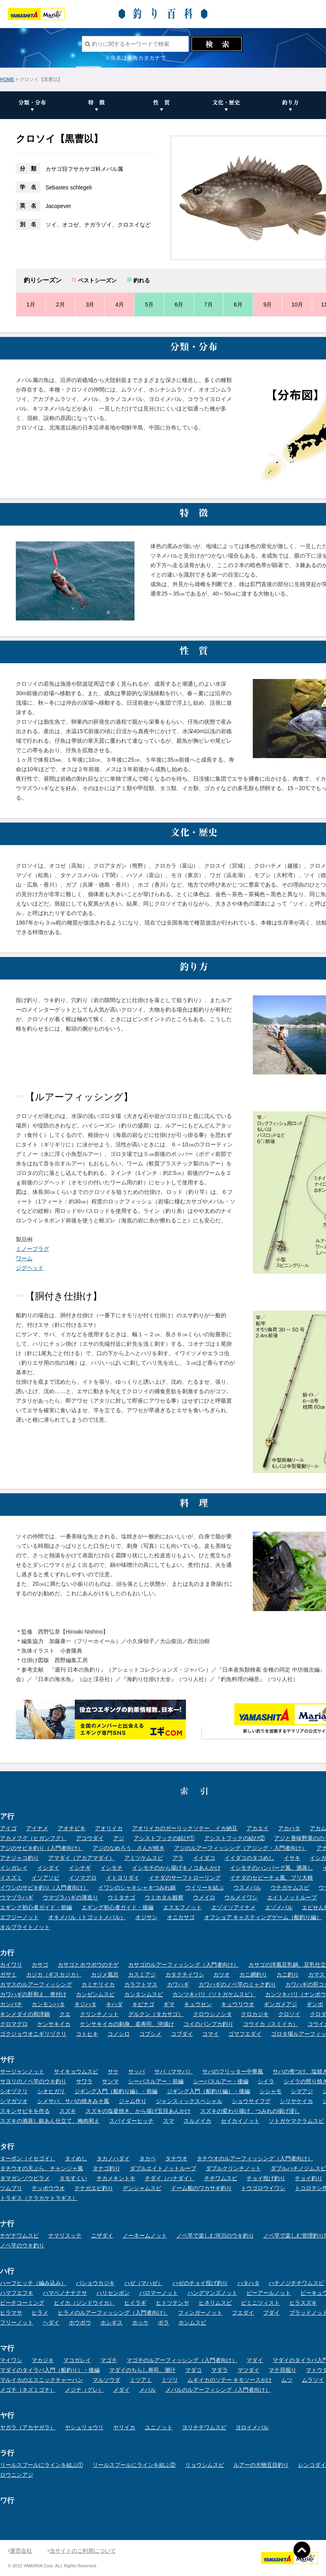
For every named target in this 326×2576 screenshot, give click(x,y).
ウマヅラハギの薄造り (70, 1897)
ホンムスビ (192, 2322)
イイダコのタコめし (249, 1858)
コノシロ (119, 2034)
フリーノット (16, 2322)
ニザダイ (102, 2235)
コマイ (210, 2034)
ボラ (163, 2322)
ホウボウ (80, 2322)
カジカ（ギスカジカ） (54, 1974)
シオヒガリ (51, 2091)
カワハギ (178, 1984)
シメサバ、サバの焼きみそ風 (73, 2101)
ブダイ (271, 2312)
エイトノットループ (292, 1897)
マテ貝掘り (282, 2370)
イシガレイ (14, 1868)
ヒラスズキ (303, 2303)
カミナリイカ (98, 1984)
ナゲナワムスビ (19, 2235)
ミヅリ (169, 2380)
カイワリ (11, 1964)
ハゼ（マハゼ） (143, 2283)
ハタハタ (248, 2283)
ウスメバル (247, 1887)
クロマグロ (14, 2024)
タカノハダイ (113, 2158)
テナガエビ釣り (93, 2188)
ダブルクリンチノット (233, 2168)
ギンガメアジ (280, 2004)
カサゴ (40, 1964)
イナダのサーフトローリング (185, 1877)
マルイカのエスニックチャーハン (41, 2380)
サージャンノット (22, 2071)
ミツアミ (141, 2380)
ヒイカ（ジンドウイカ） (84, 2303)
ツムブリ (11, 2188)
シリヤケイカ (296, 2101)
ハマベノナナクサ (65, 2293)
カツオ (221, 1974)
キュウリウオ (237, 2004)
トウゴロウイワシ (263, 2188)
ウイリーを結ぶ (204, 1887)
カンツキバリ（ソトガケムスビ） (214, 1994)
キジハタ (85, 2004)
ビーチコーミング (22, 2303)
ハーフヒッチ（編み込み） (33, 2283)
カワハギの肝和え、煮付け (33, 1994)
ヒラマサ (11, 2312)
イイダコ (204, 1858)
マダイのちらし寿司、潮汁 (142, 2370)
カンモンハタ (48, 2004)
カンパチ (11, 2004)
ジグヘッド (30, 1268)
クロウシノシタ (212, 2014)
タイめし (76, 2158)
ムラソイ (313, 2380)
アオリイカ (109, 1828)
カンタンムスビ (143, 1994)
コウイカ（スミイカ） (270, 2024)
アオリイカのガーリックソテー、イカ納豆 (184, 1828)
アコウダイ (90, 1838)
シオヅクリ (14, 2091)
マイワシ (11, 2360)
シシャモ (271, 2091)
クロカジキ (255, 2014)
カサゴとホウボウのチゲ (88, 1964)
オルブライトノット (25, 1927)
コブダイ (182, 2034)
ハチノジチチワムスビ (296, 2283)
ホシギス (111, 2322)
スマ (168, 2121)
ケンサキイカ (53, 2024)
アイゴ (8, 1828)
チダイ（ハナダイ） (170, 2178)
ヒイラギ (135, 2303)
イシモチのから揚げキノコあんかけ (176, 1868)
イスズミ (11, 1877)
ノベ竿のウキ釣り (22, 2245)
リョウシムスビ (204, 2465)
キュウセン (198, 2004)
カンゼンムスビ (95, 1994)
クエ (64, 2014)
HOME (7, 79)
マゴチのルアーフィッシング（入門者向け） (182, 2360)
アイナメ (37, 1828)
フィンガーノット (200, 2312)
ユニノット (158, 2427)
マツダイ (248, 2370)
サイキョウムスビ (76, 2071)
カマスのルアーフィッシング (36, 1984)
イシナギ (80, 1868)
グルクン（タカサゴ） (156, 2014)
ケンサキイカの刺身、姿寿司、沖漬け (127, 2024)
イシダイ (48, 1868)
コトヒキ (87, 2034)
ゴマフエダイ (245, 2034)
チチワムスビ (220, 2178)
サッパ (136, 2071)
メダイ (121, 2390)
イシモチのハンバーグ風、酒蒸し (271, 1868)
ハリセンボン (113, 2293)
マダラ (219, 2370)
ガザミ (8, 1974)
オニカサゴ (181, 1917)
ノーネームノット (145, 2235)
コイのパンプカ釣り (208, 2024)
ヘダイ (51, 2322)
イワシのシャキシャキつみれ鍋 (137, 1887)
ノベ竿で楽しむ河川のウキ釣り (215, 2235)
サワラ (84, 2081)
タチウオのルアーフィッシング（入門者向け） (255, 2158)
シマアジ (302, 2091)
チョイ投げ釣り (265, 2178)
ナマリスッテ (65, 2235)
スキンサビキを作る (25, 2111)
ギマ (168, 2004)
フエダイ (243, 2312)
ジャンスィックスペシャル (189, 2101)
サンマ (110, 2081)
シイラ (266, 2081)
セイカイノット (240, 2121)
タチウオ (176, 2158)
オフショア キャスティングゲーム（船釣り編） (263, 1917)
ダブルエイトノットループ (163, 2168)
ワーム (24, 1258)
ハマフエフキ (16, 2293)
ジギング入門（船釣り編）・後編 (208, 2091)
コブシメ (150, 2034)
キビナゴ (143, 2004)
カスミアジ (142, 1974)
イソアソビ (45, 1877)
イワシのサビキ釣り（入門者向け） (44, 1887)
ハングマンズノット (212, 2293)
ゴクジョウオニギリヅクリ (33, 2034)
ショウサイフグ (251, 2101)
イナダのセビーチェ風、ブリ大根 (271, 1877)
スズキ (67, 2111)
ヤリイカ (124, 2427)
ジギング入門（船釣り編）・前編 (115, 2091)
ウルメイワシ (241, 1897)
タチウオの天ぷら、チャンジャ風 (41, 2168)
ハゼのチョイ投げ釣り (200, 2283)
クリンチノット (99, 2014)
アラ (178, 1858)
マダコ (193, 2370)
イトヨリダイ (122, 1877)
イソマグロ (83, 1877)
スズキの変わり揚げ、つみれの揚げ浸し (250, 2111)
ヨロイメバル (252, 2427)
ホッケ (140, 2322)
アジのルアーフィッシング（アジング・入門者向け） (240, 1848)
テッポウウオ (48, 2188)
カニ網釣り (253, 1974)
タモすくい (73, 2178)
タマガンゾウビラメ (25, 2178)
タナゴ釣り (106, 2168)
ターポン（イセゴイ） (27, 2158)
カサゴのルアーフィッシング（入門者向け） (183, 1964)
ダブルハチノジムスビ (298, 2168)
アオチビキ (71, 1828)
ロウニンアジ (16, 2475)
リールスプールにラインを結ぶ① (41, 2465)
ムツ (286, 2380)
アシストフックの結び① (164, 1838)
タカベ (147, 2158)
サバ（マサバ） (173, 2071)
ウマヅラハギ (16, 1897)
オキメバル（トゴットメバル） (87, 1917)
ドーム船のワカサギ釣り (201, 2188)
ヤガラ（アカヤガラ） (27, 2427)
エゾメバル (279, 1907)
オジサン (146, 1917)
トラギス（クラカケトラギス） (39, 2198)
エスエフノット (182, 1907)
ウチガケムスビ (290, 1887)
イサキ (292, 1858)
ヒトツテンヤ (172, 2303)
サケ (113, 2071)
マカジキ (43, 2360)
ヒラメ (40, 2312)
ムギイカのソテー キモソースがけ (230, 2380)
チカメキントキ (116, 2178)
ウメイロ (204, 1897)
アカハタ (289, 1828)
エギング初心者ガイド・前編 (36, 1907)
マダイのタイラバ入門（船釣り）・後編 (50, 2370)
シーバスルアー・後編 (220, 2081)
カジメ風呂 (105, 1974)
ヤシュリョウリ (84, 2427)
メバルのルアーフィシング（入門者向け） (218, 2390)
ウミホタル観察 (164, 1897)
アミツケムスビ (143, 1858)
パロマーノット (158, 2293)
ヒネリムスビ (215, 2303)
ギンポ (315, 2004)
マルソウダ (106, 2380)
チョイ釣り (308, 2178)
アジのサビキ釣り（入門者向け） (41, 1848)
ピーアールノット (268, 2293)
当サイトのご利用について (81, 2550)
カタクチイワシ (184, 1974)
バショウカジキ (95, 2283)
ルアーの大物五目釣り (261, 2465)
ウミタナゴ (121, 1897)
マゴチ (108, 2360)
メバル (147, 2390)
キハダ (114, 2004)
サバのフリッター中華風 (232, 2071)
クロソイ (289, 2014)
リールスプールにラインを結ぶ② (134, 2465)
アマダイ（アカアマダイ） (81, 1858)
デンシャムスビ (142, 2188)
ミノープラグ (32, 1249)
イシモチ (111, 1868)
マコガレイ (77, 2360)
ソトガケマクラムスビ (296, 2121)
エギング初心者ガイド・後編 (118, 1907)
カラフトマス (140, 1984)
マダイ (254, 2360)
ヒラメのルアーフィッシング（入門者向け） (113, 2312)
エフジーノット (19, 1917)
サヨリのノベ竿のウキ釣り (33, 2081)
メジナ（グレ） (84, 2390)
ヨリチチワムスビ (204, 2427)
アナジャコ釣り (19, 1858)
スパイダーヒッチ (131, 2121)
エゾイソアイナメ (233, 1907)
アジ (118, 1838)
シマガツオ (14, 2101)
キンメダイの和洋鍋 (25, 2014)
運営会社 (20, 2550)
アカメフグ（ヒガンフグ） (33, 1838)
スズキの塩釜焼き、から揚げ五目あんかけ (138, 2111)
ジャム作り (132, 2101)
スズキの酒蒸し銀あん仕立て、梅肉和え (50, 2121)
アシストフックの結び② (234, 1838)
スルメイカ (197, 2121)
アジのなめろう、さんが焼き (129, 1848)
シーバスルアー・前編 (156, 2081)
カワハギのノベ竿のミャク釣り (237, 1984)
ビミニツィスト (260, 2303)
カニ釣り (288, 1974)
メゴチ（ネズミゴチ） (27, 2390)
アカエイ (257, 1828)
